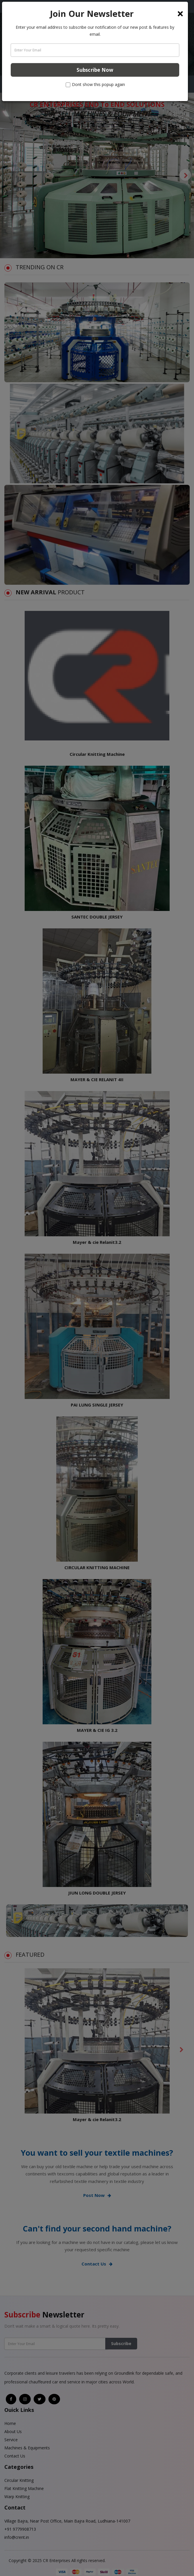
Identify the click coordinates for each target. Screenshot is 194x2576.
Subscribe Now (95, 70)
